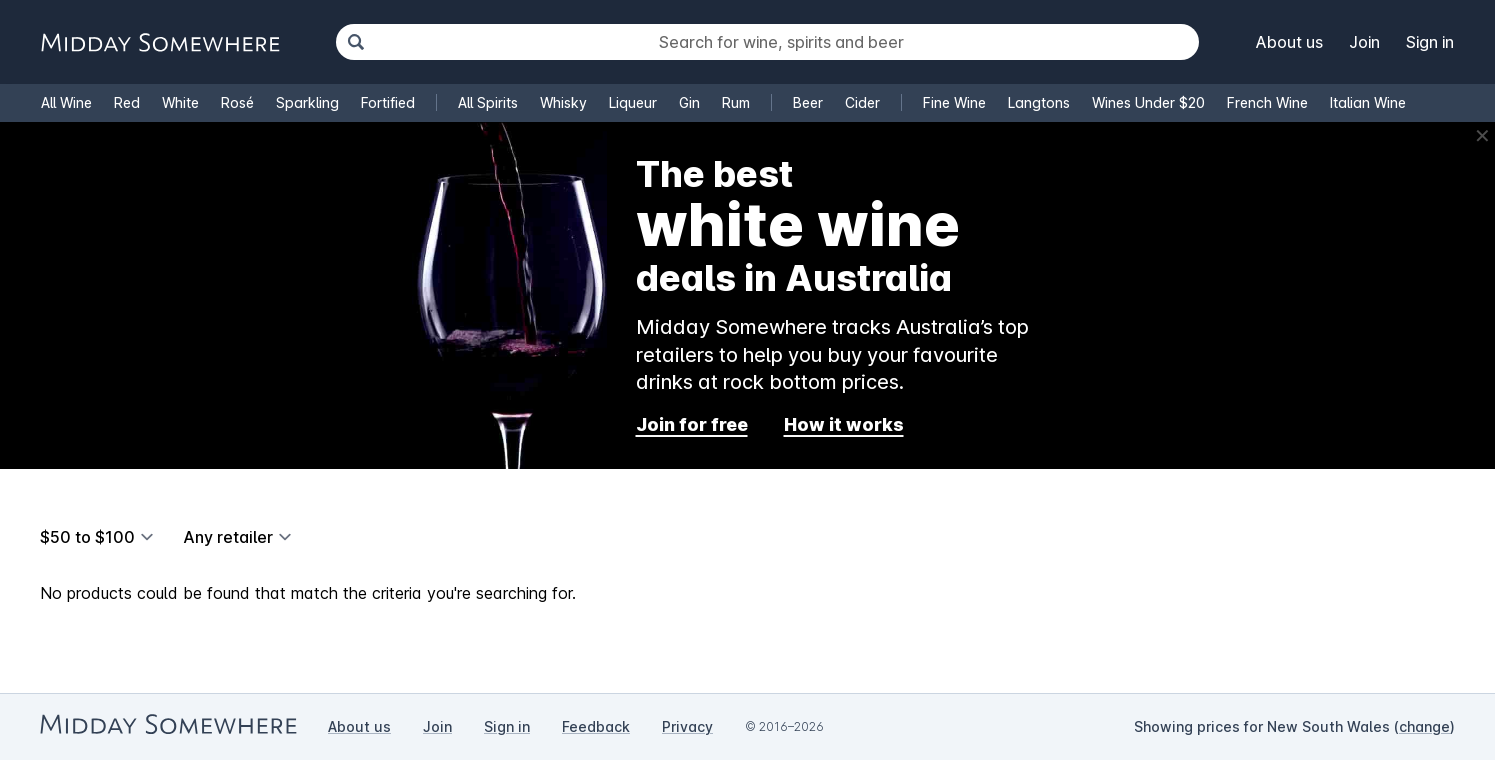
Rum (736, 102)
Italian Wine (1368, 102)
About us (1289, 42)
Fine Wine (954, 102)
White (180, 102)
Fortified (388, 102)
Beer (808, 102)
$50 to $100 (87, 537)
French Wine (1267, 102)
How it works (844, 424)
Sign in (1430, 42)
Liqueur (633, 102)
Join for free (692, 424)
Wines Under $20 (1148, 102)
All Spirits (488, 102)
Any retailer (228, 537)
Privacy (687, 726)
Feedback (596, 726)
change (1424, 726)
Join (1364, 42)
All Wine (66, 102)
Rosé (237, 102)
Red (127, 102)
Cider (862, 102)
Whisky (563, 102)
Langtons (1039, 102)
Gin (689, 102)
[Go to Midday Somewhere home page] (160, 42)
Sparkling (307, 102)
